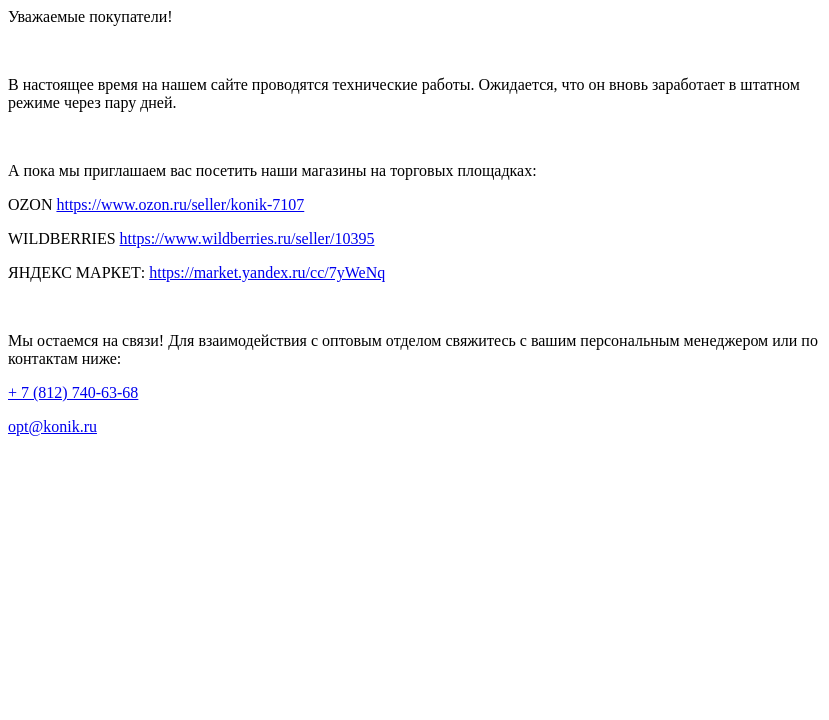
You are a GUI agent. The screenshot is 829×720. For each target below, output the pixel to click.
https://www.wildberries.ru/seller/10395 (247, 238)
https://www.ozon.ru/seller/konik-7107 (180, 204)
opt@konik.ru (52, 426)
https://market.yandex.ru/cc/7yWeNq (267, 272)
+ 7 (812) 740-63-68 (73, 392)
